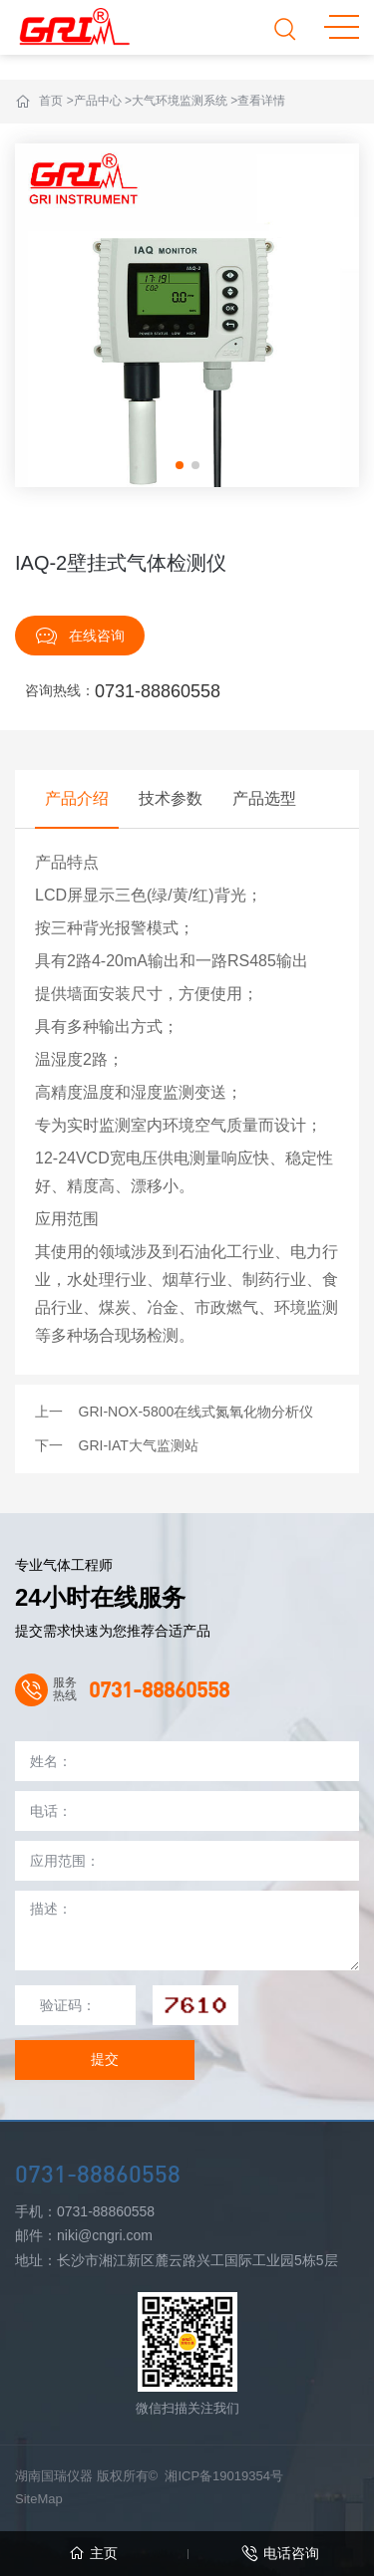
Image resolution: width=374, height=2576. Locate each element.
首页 (51, 101)
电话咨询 (280, 2553)
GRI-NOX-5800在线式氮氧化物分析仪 (196, 1411)
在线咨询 (80, 636)
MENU (341, 27)
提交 (105, 2059)
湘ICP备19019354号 (224, 2475)
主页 (93, 2553)
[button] (180, 465)
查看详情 (261, 101)
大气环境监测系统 (179, 101)
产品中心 (98, 101)
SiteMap (39, 2498)
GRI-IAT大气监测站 (138, 1445)
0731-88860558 (157, 691)
